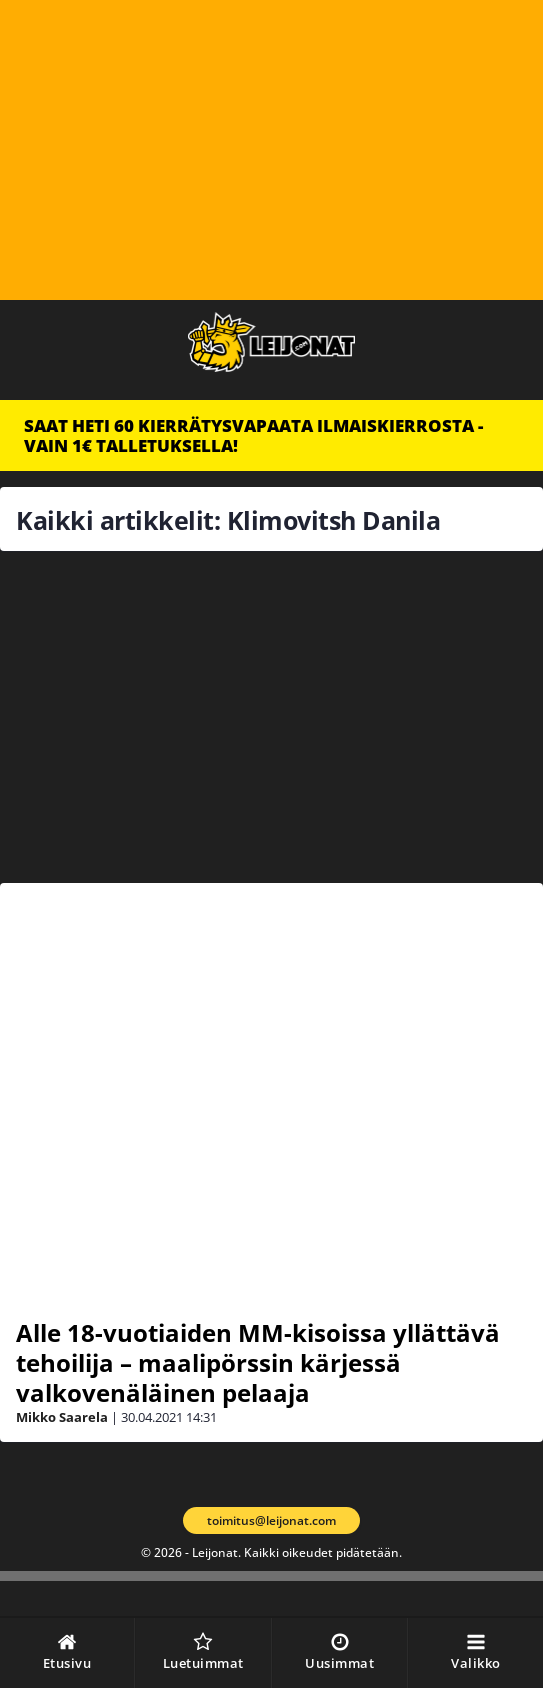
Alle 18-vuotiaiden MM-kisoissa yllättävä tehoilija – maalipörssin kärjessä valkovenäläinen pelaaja (258, 1362)
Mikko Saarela (62, 1417)
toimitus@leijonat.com (271, 1520)
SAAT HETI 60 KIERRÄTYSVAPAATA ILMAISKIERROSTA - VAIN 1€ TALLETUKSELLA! (253, 435)
